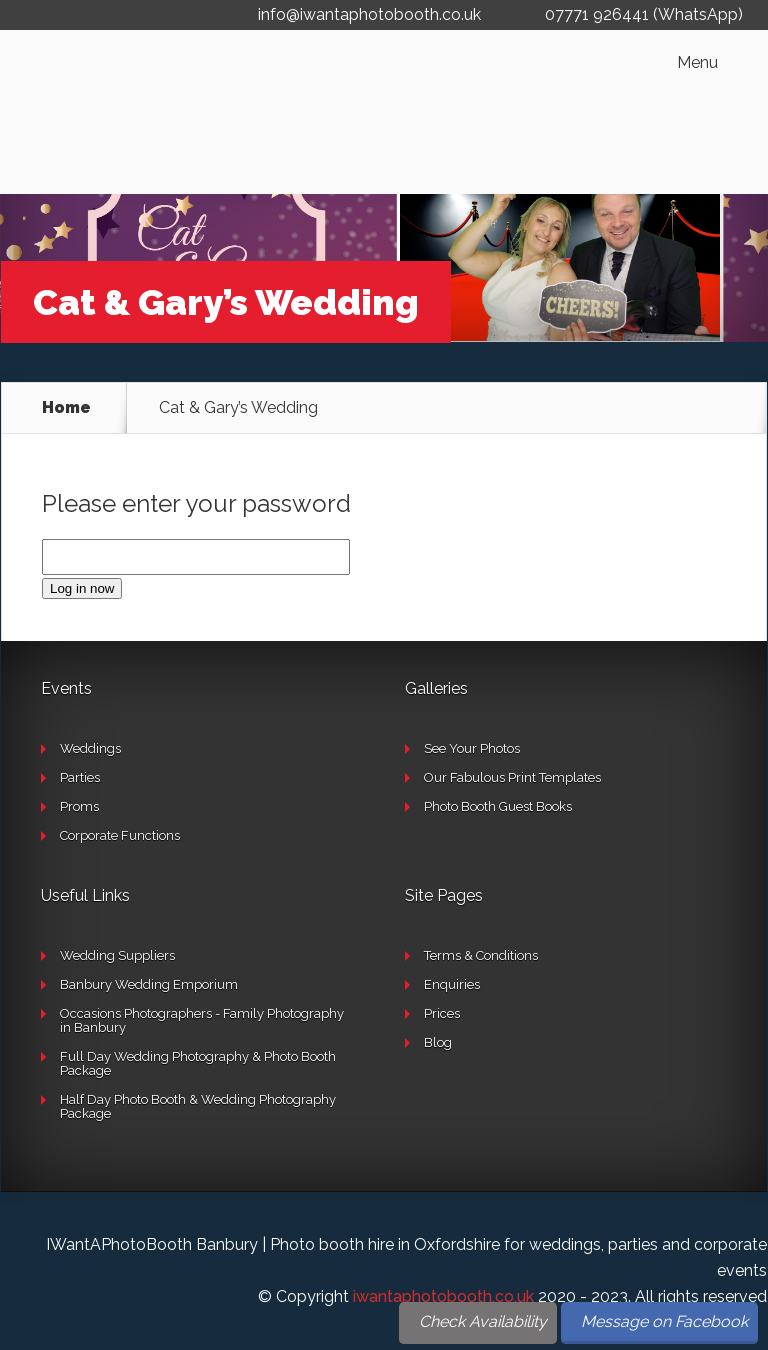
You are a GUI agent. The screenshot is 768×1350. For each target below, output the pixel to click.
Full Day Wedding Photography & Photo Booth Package (198, 1063)
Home (66, 408)
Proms (79, 806)
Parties (80, 777)
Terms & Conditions (481, 955)
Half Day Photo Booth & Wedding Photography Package (198, 1106)
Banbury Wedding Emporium (149, 984)
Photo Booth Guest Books (498, 806)
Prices (442, 1013)
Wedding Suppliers (117, 955)
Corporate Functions (120, 835)
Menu (697, 63)
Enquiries (452, 984)
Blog (438, 1042)
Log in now (82, 588)
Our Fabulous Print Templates (512, 777)
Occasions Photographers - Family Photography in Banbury (202, 1020)
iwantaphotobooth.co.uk (443, 1296)
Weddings (90, 748)
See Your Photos (472, 748)
